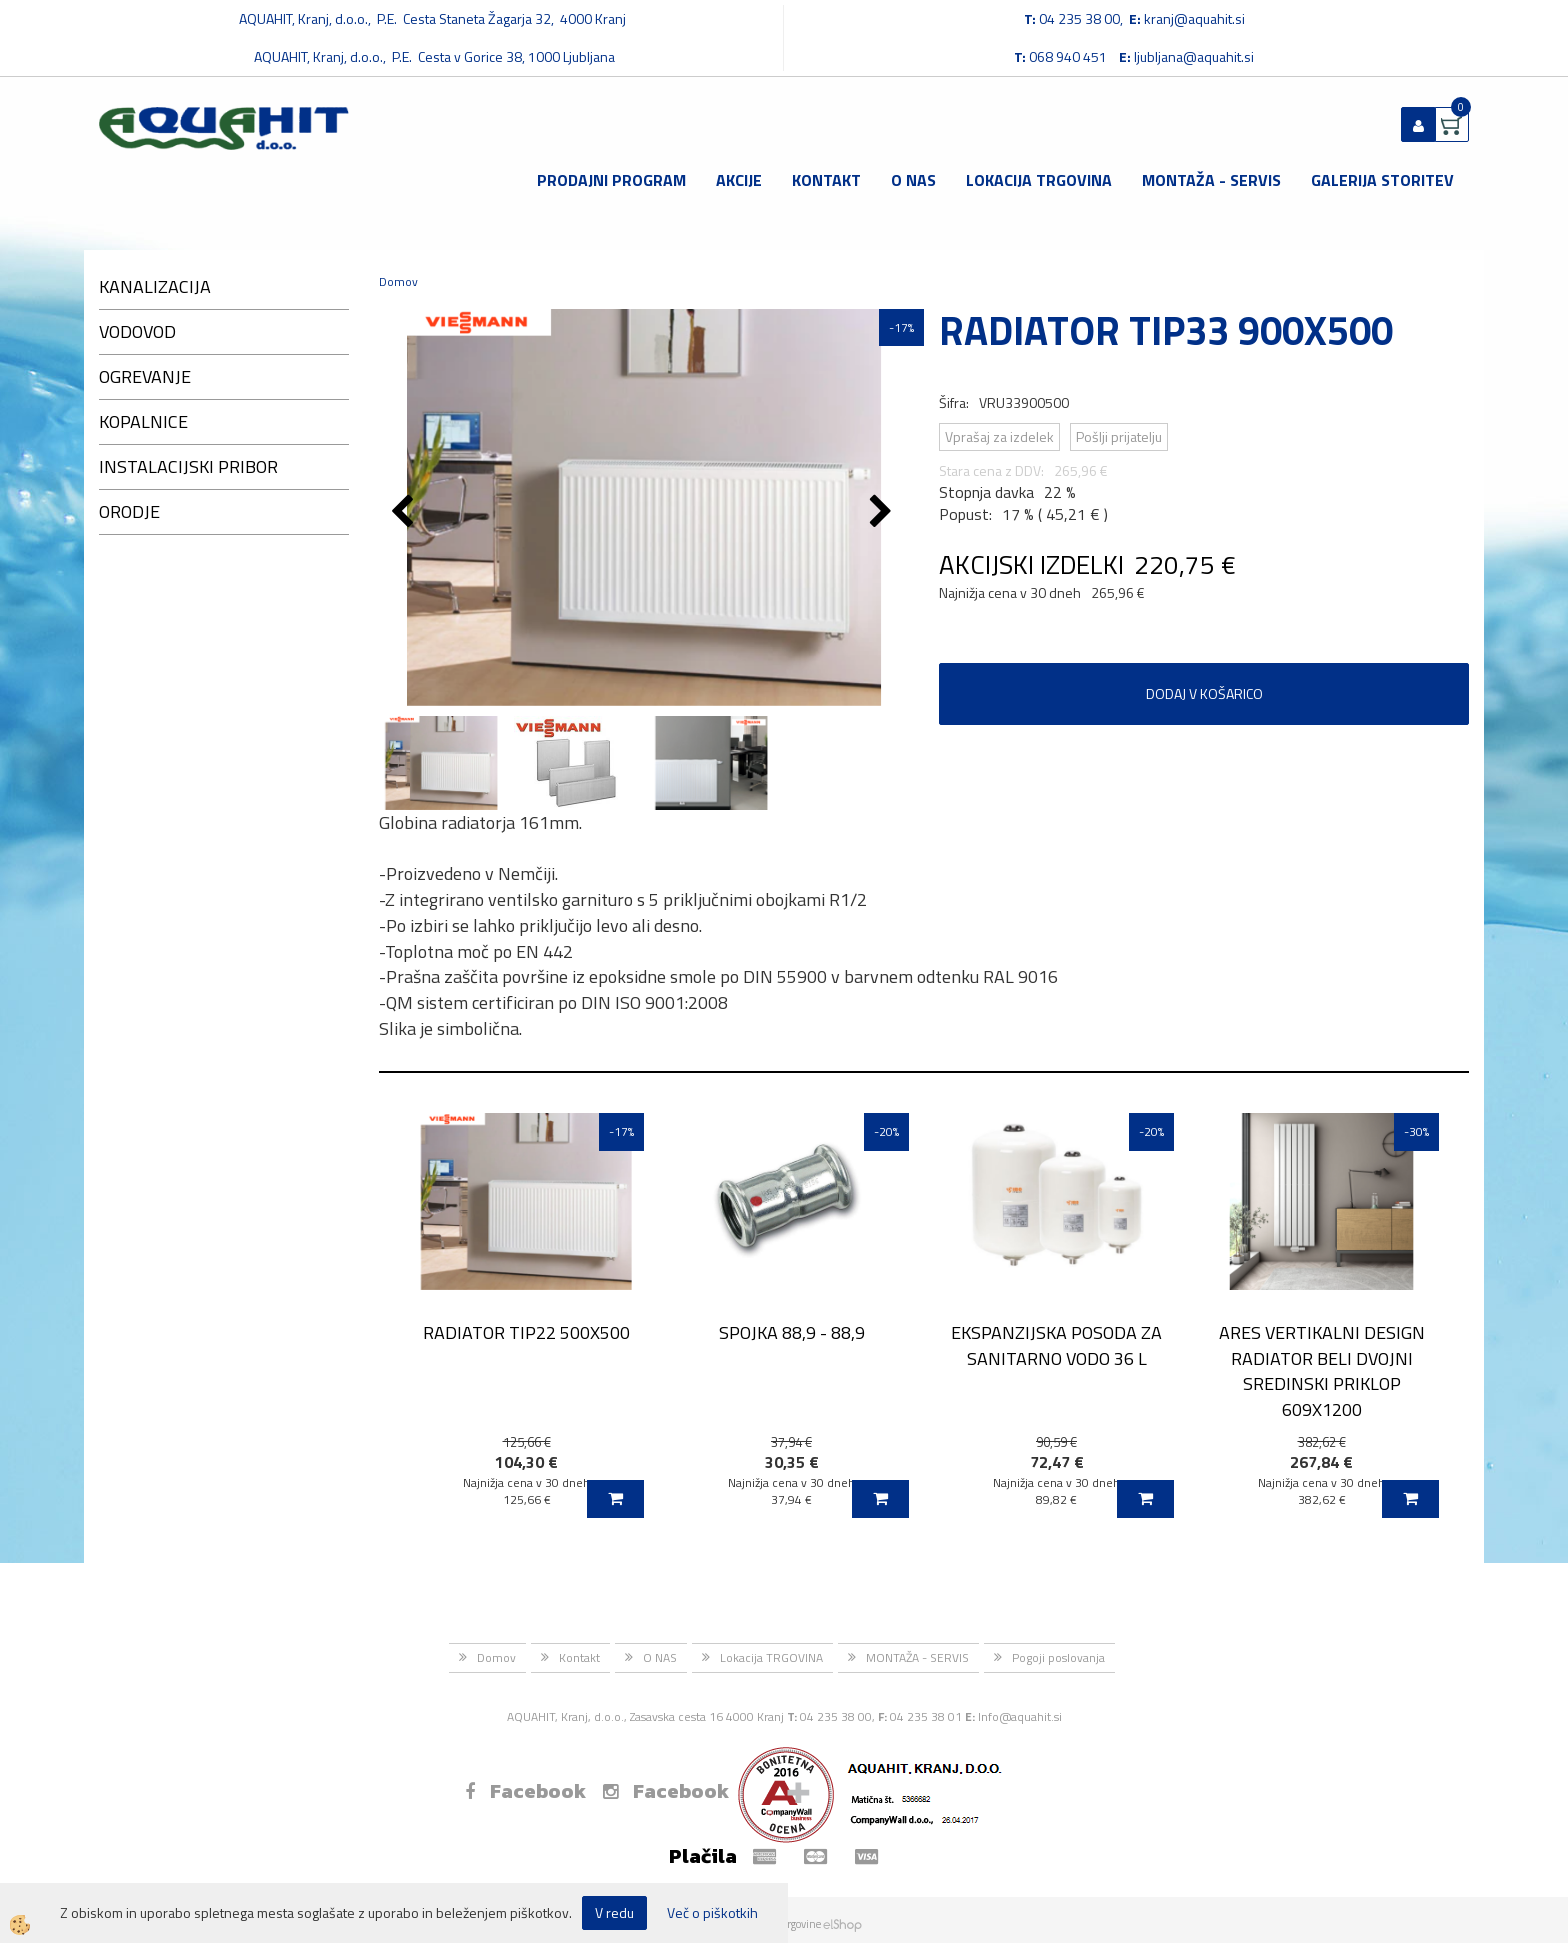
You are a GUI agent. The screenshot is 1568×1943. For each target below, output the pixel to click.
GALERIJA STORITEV (1382, 180)
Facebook (525, 1791)
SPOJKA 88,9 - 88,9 (792, 1332)
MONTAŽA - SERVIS (1211, 180)
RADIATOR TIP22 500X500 (526, 1332)
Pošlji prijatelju (1119, 436)
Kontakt (826, 180)
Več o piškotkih (712, 1913)
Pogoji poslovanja (1058, 1657)
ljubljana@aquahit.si (1194, 56)
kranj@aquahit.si (1194, 18)
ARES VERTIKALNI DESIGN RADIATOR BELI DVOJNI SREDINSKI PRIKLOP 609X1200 (1322, 1371)
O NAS (913, 180)
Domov (398, 281)
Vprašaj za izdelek (999, 436)
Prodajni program (611, 180)
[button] (883, 513)
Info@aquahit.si (1020, 1716)
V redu (614, 1912)
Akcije (739, 180)
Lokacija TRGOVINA (1039, 180)
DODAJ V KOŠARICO (1204, 693)
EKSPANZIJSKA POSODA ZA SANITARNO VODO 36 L (1056, 1345)
